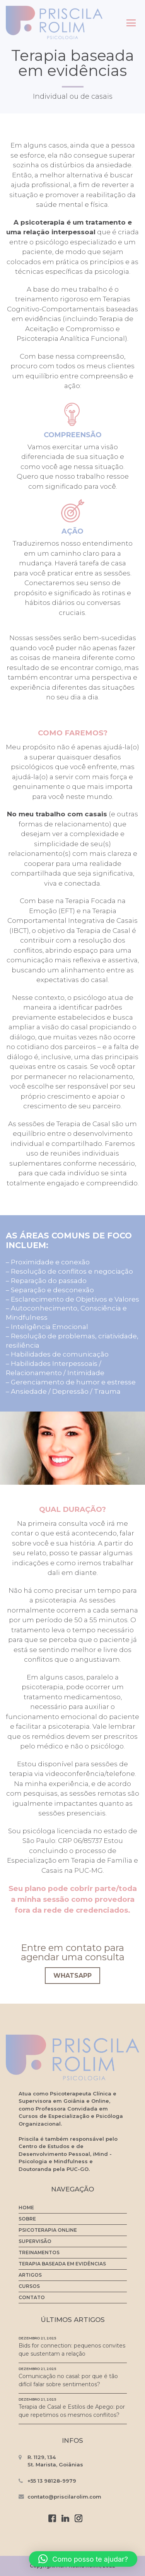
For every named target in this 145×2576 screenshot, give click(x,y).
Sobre (27, 2219)
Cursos (29, 2286)
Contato (32, 2297)
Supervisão (35, 2241)
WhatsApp (72, 1975)
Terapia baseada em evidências (62, 2264)
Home (26, 2207)
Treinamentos (39, 2252)
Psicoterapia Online (48, 2230)
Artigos (30, 2275)
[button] (83, 2559)
